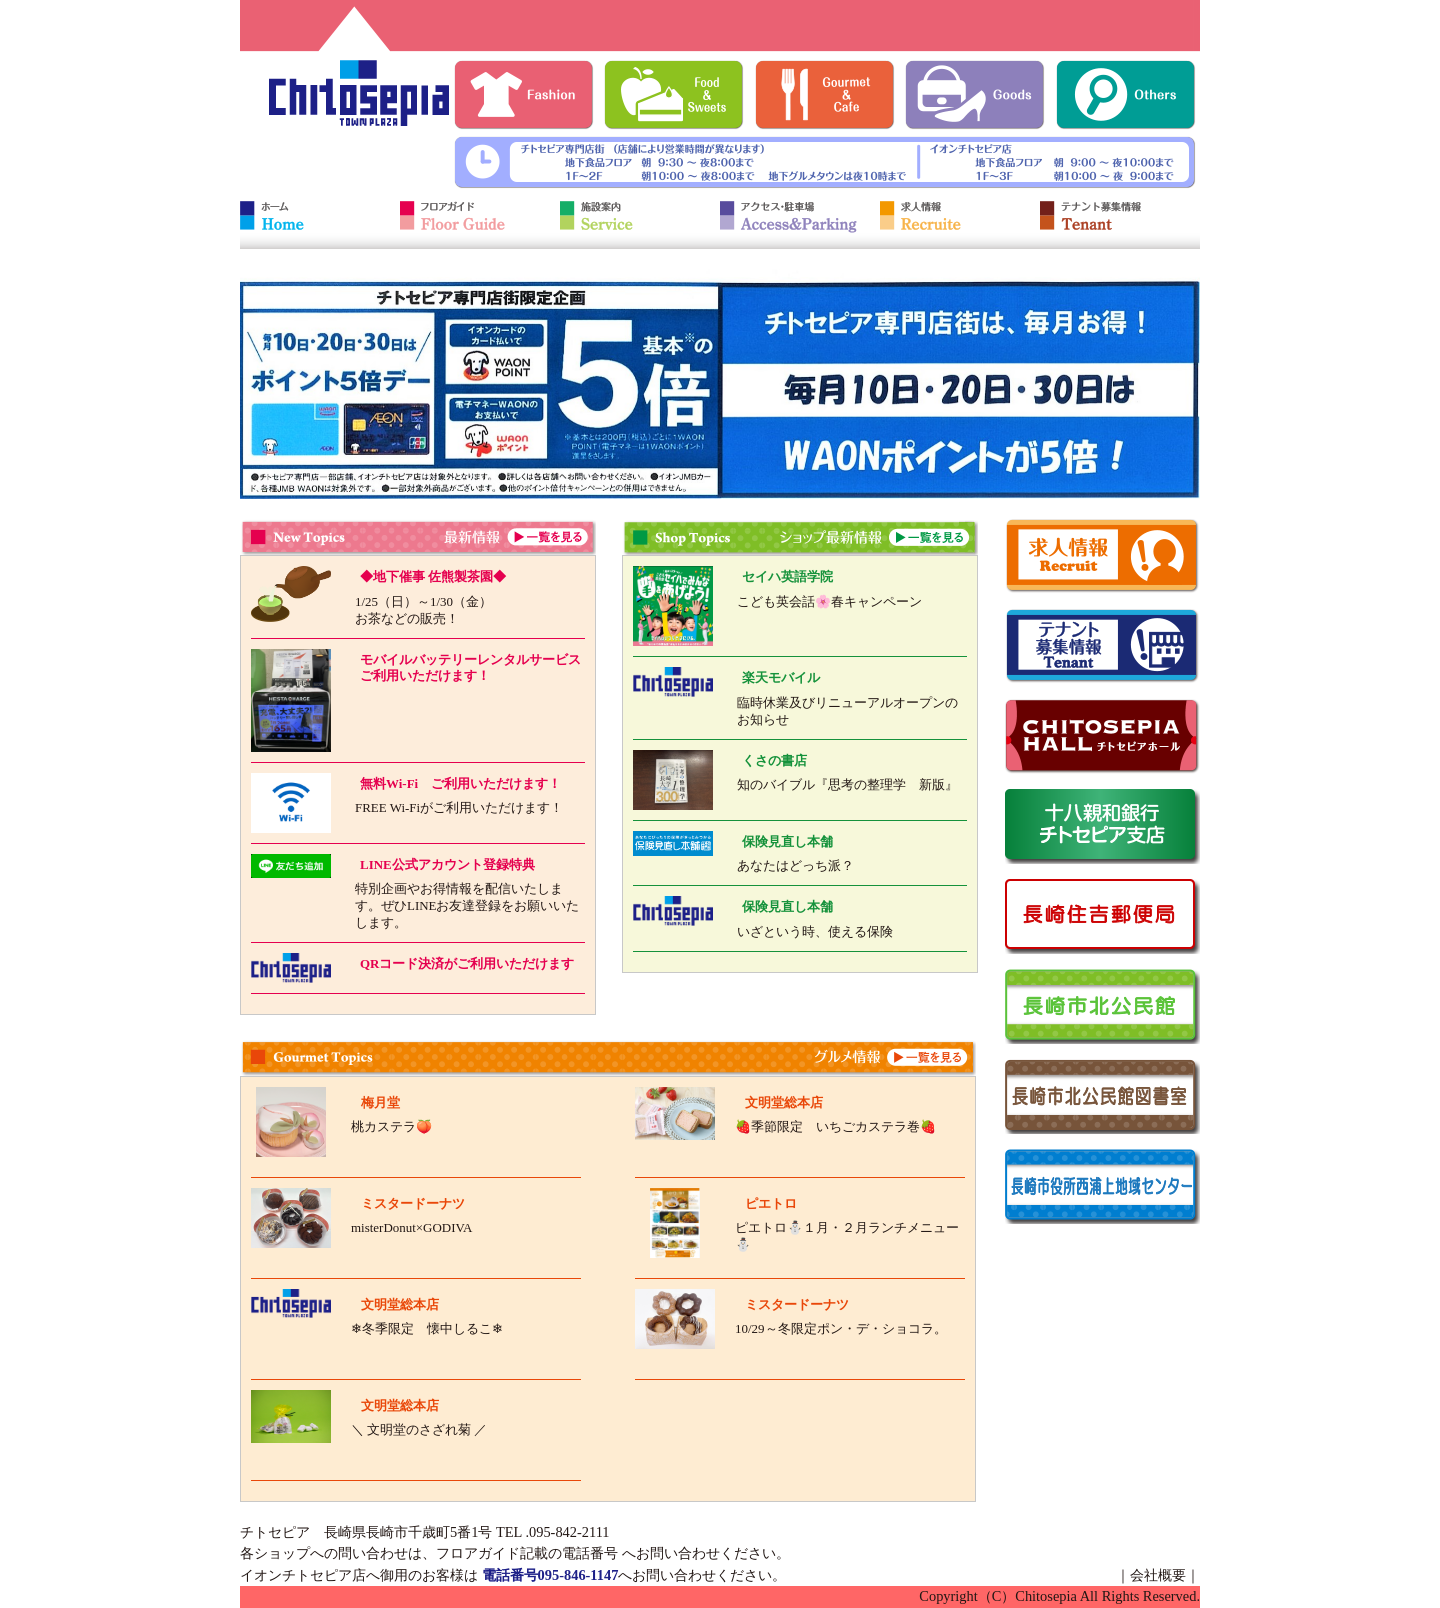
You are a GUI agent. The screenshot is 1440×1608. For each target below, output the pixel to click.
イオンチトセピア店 (303, 1575)
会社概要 (1158, 1575)
